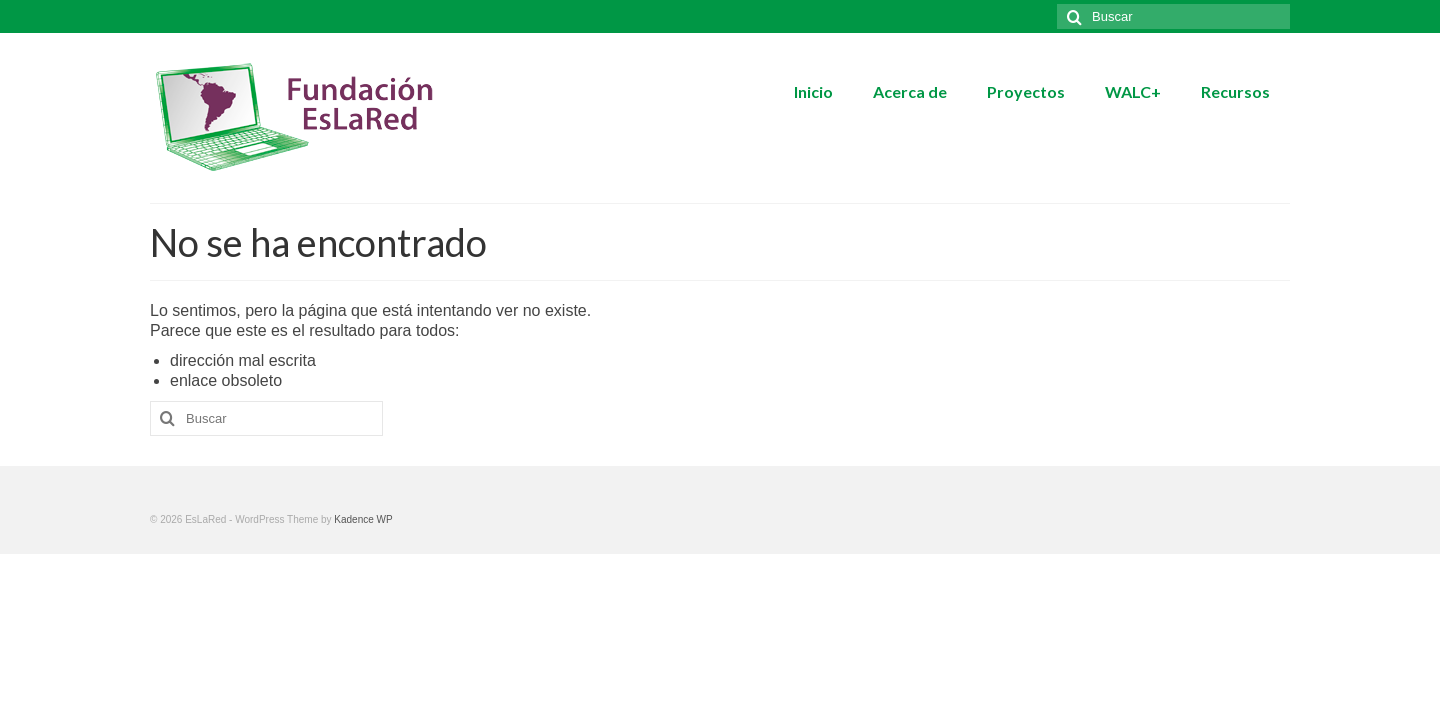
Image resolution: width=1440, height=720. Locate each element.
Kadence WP (363, 519)
